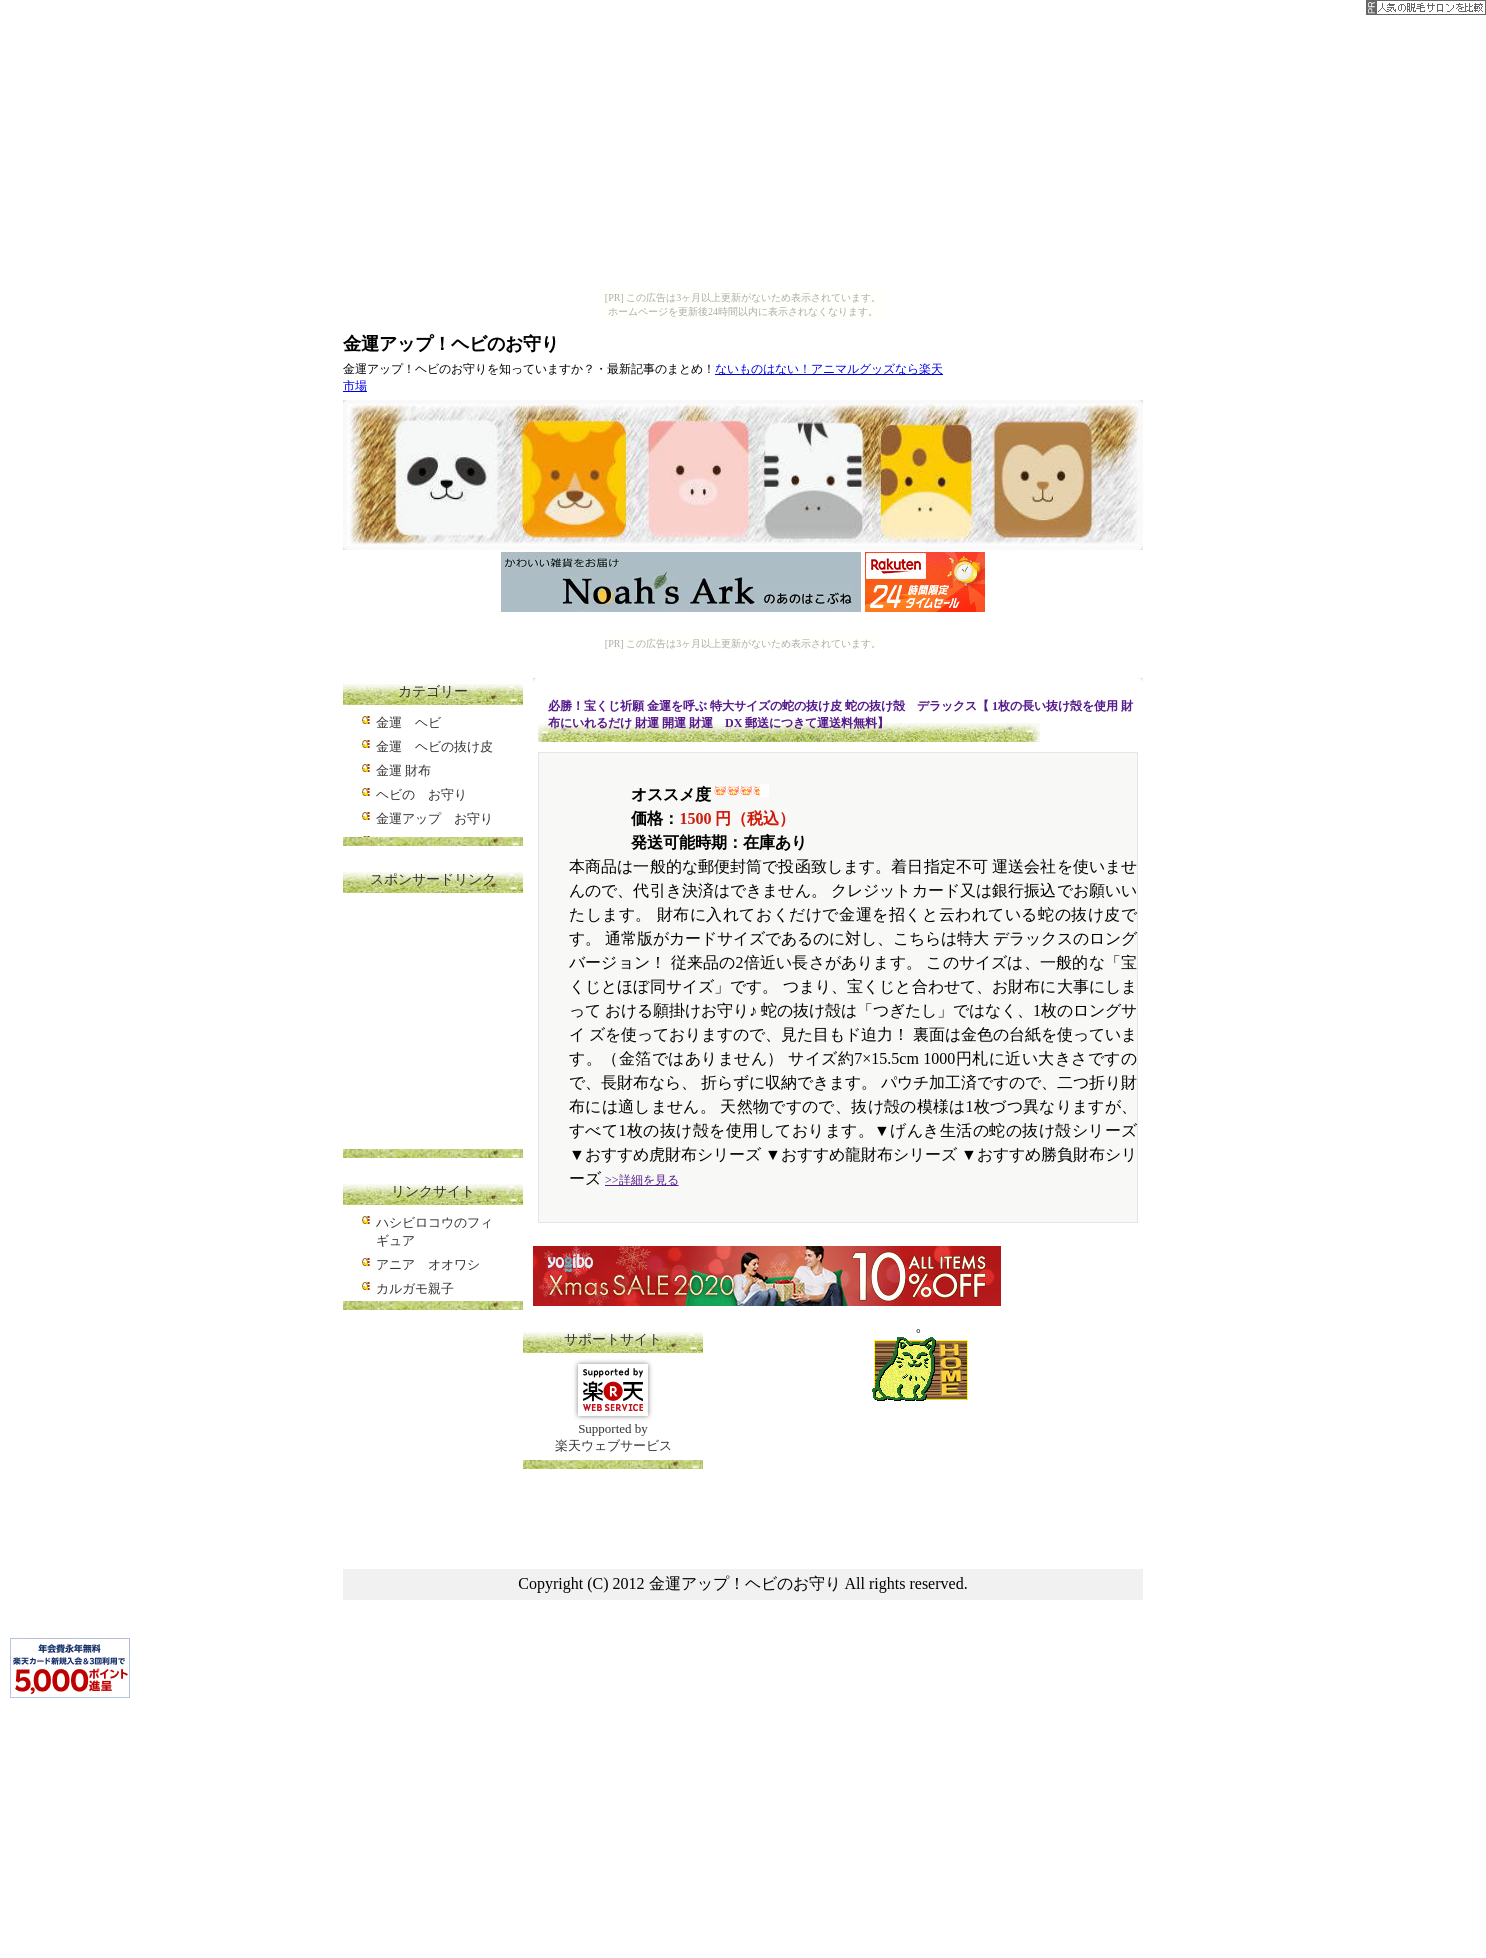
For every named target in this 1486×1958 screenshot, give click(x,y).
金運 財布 (403, 770)
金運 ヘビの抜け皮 (434, 746)
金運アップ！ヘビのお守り (451, 344)
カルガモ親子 (415, 1288)
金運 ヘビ (408, 722)
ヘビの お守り (421, 794)
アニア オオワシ (428, 1264)
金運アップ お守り (434, 818)
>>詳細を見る (642, 1180)
